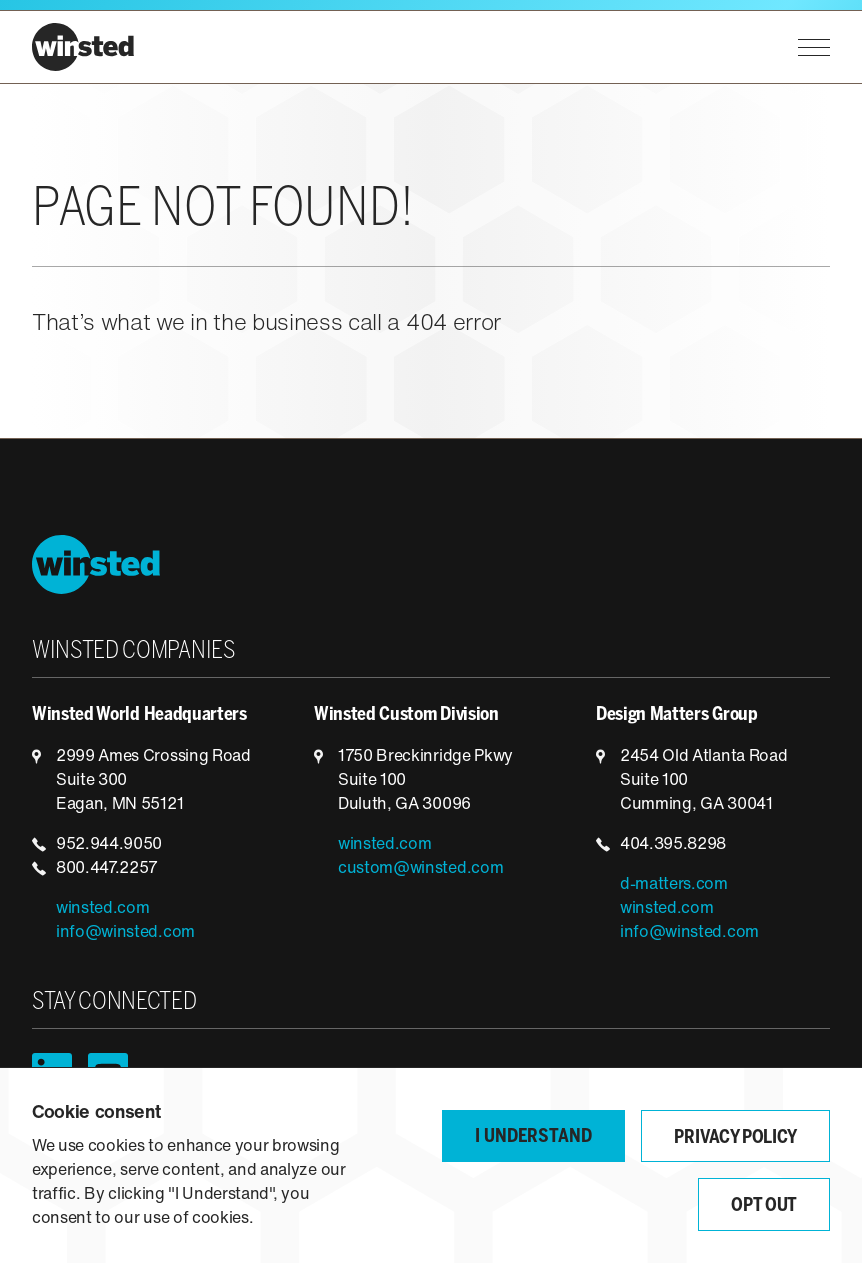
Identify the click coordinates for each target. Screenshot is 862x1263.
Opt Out (764, 1206)
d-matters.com (674, 885)
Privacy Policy (735, 1138)
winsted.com (102, 909)
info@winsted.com (125, 933)
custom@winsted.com (420, 869)
